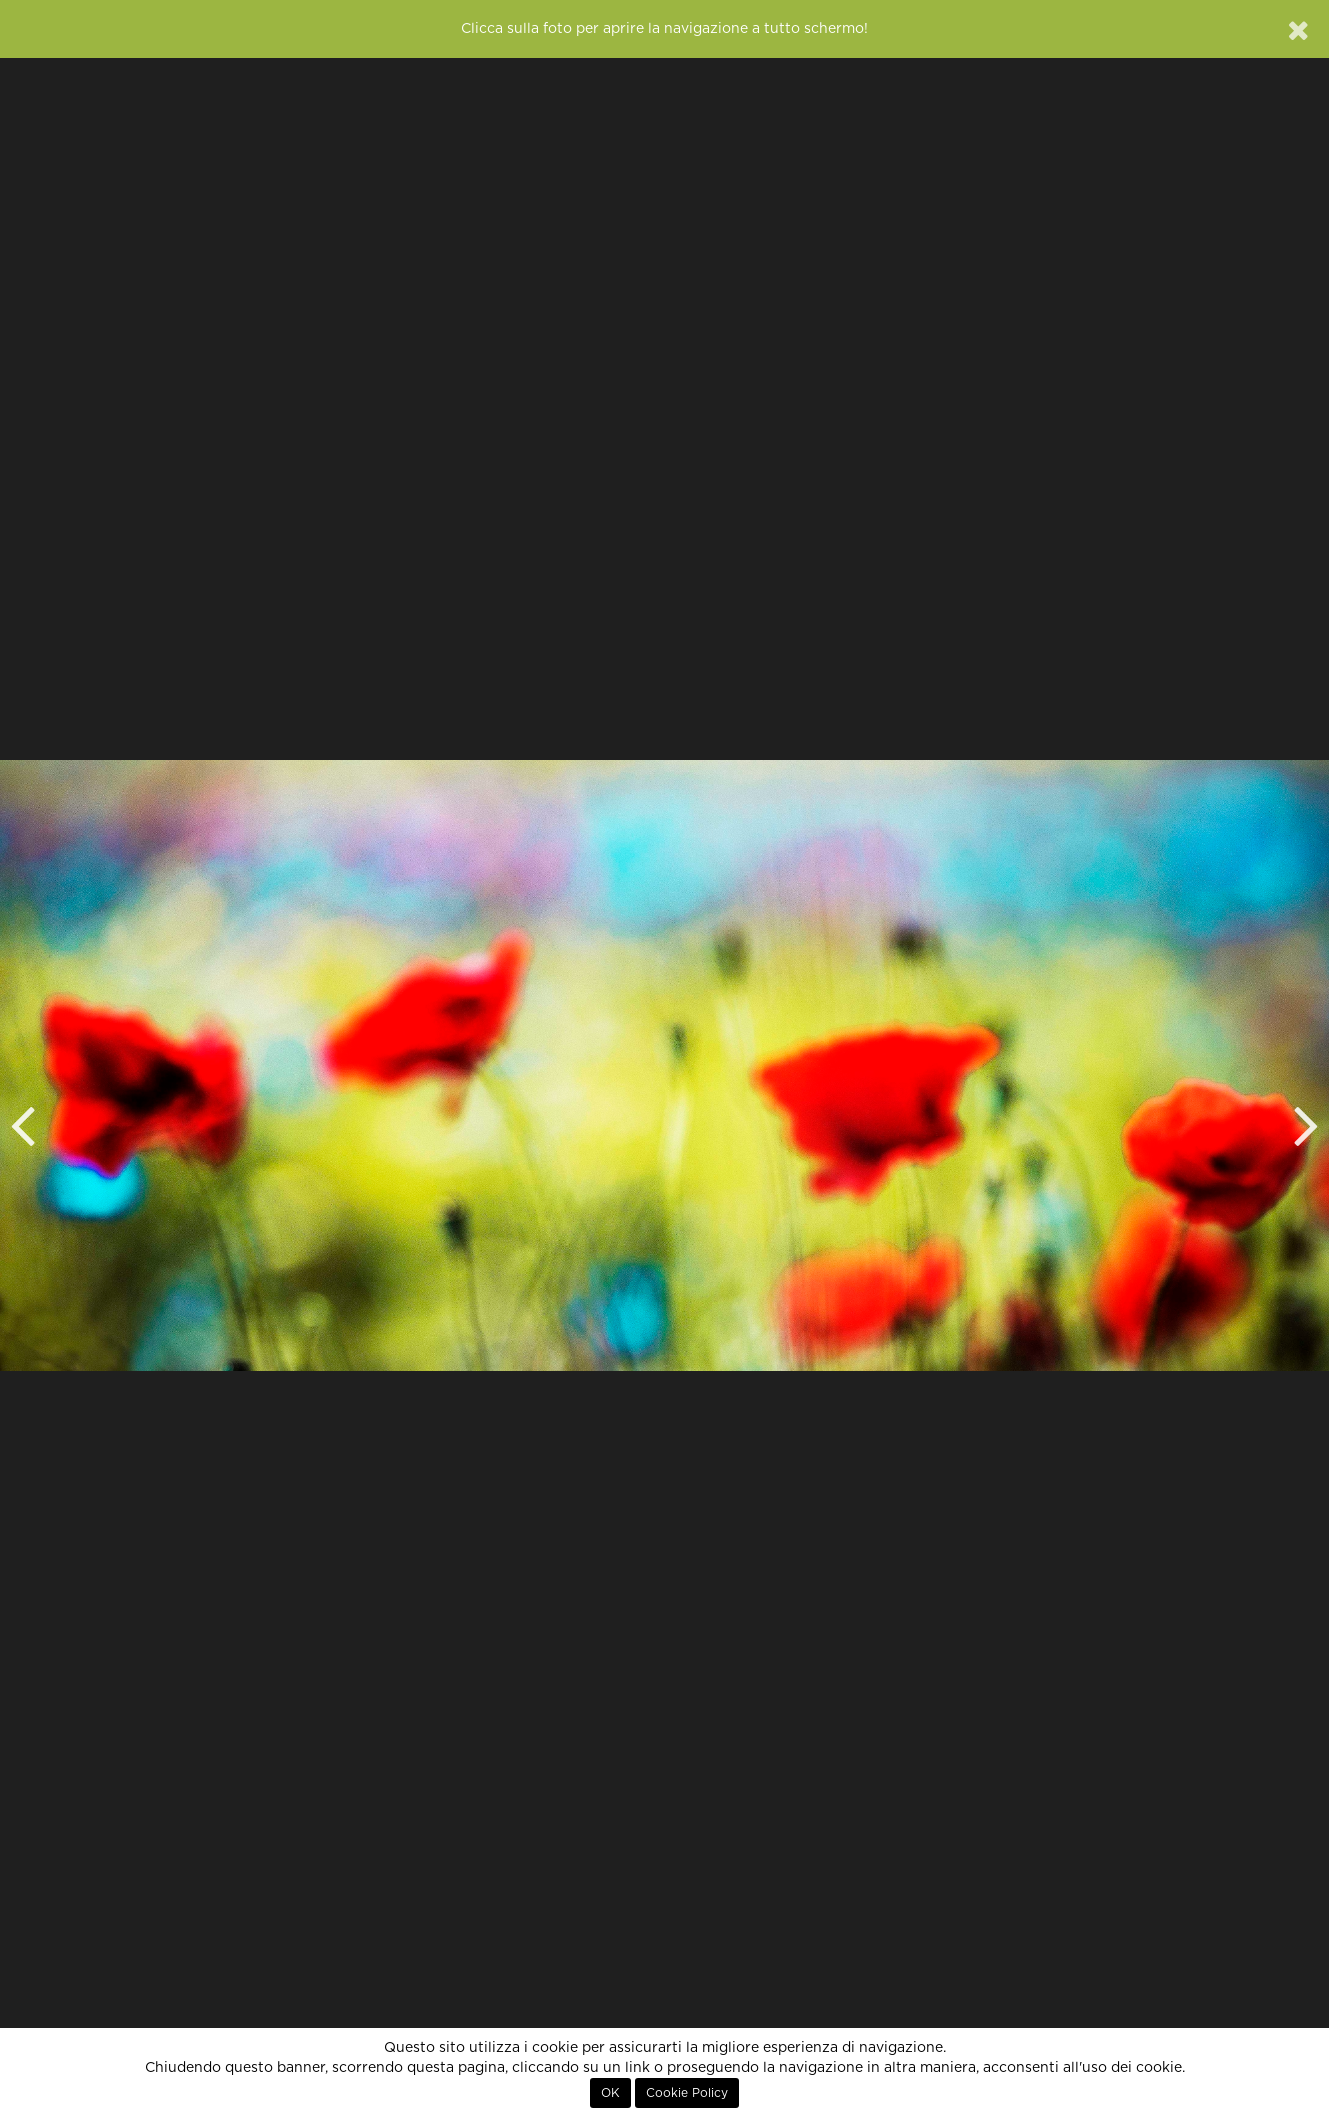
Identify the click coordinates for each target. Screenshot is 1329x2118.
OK (610, 2093)
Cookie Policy (687, 2093)
